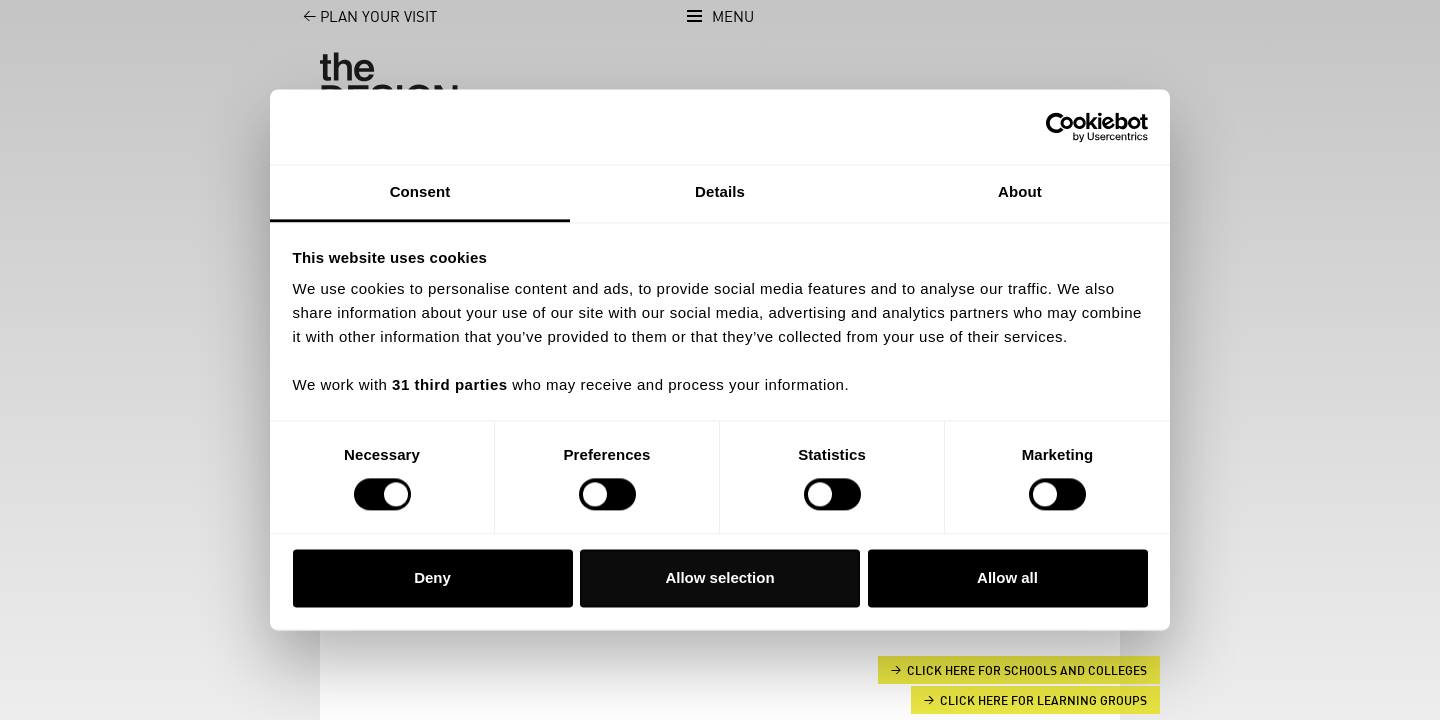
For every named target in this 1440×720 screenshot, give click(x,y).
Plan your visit (358, 17)
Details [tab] (720, 191)
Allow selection (719, 577)
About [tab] (1020, 191)
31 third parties (450, 384)
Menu (733, 17)
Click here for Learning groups (1043, 701)
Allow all (1007, 577)
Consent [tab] (420, 191)
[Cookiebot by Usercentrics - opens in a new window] (1060, 127)
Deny (432, 577)
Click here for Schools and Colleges (1027, 671)
